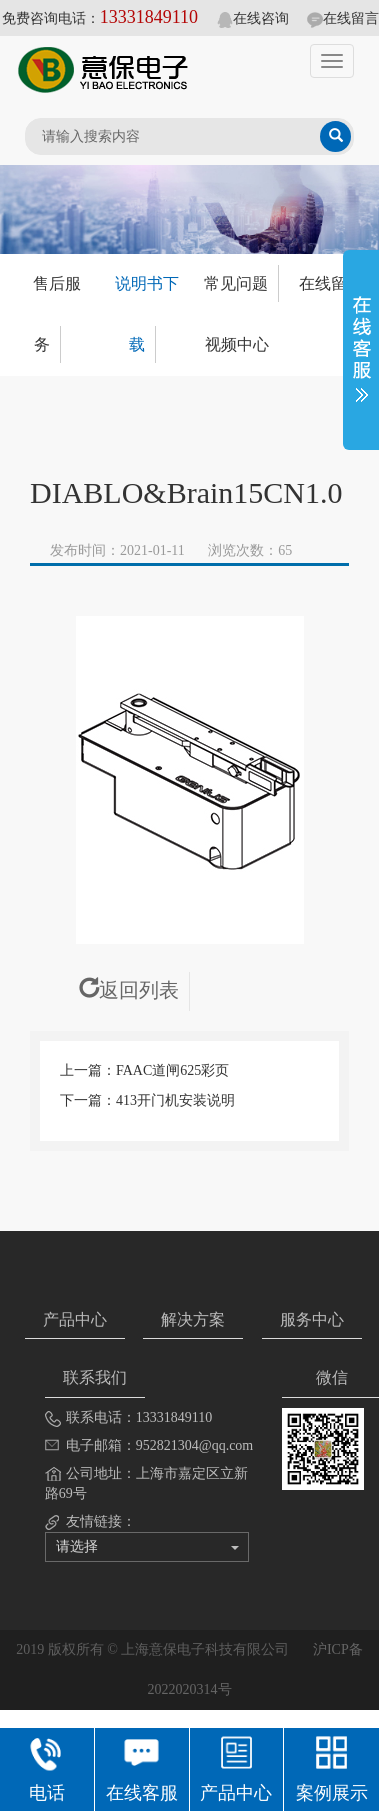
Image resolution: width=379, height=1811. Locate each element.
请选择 (147, 1546)
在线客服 (142, 1766)
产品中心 (75, 1319)
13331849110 (149, 17)
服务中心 (312, 1319)
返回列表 (129, 990)
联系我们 (95, 1377)
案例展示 (332, 1766)
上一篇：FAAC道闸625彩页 (144, 1070)
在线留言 (343, 18)
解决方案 (193, 1319)
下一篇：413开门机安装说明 (147, 1100)
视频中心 (237, 344)
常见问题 (236, 283)
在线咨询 (253, 18)
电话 (46, 1766)
